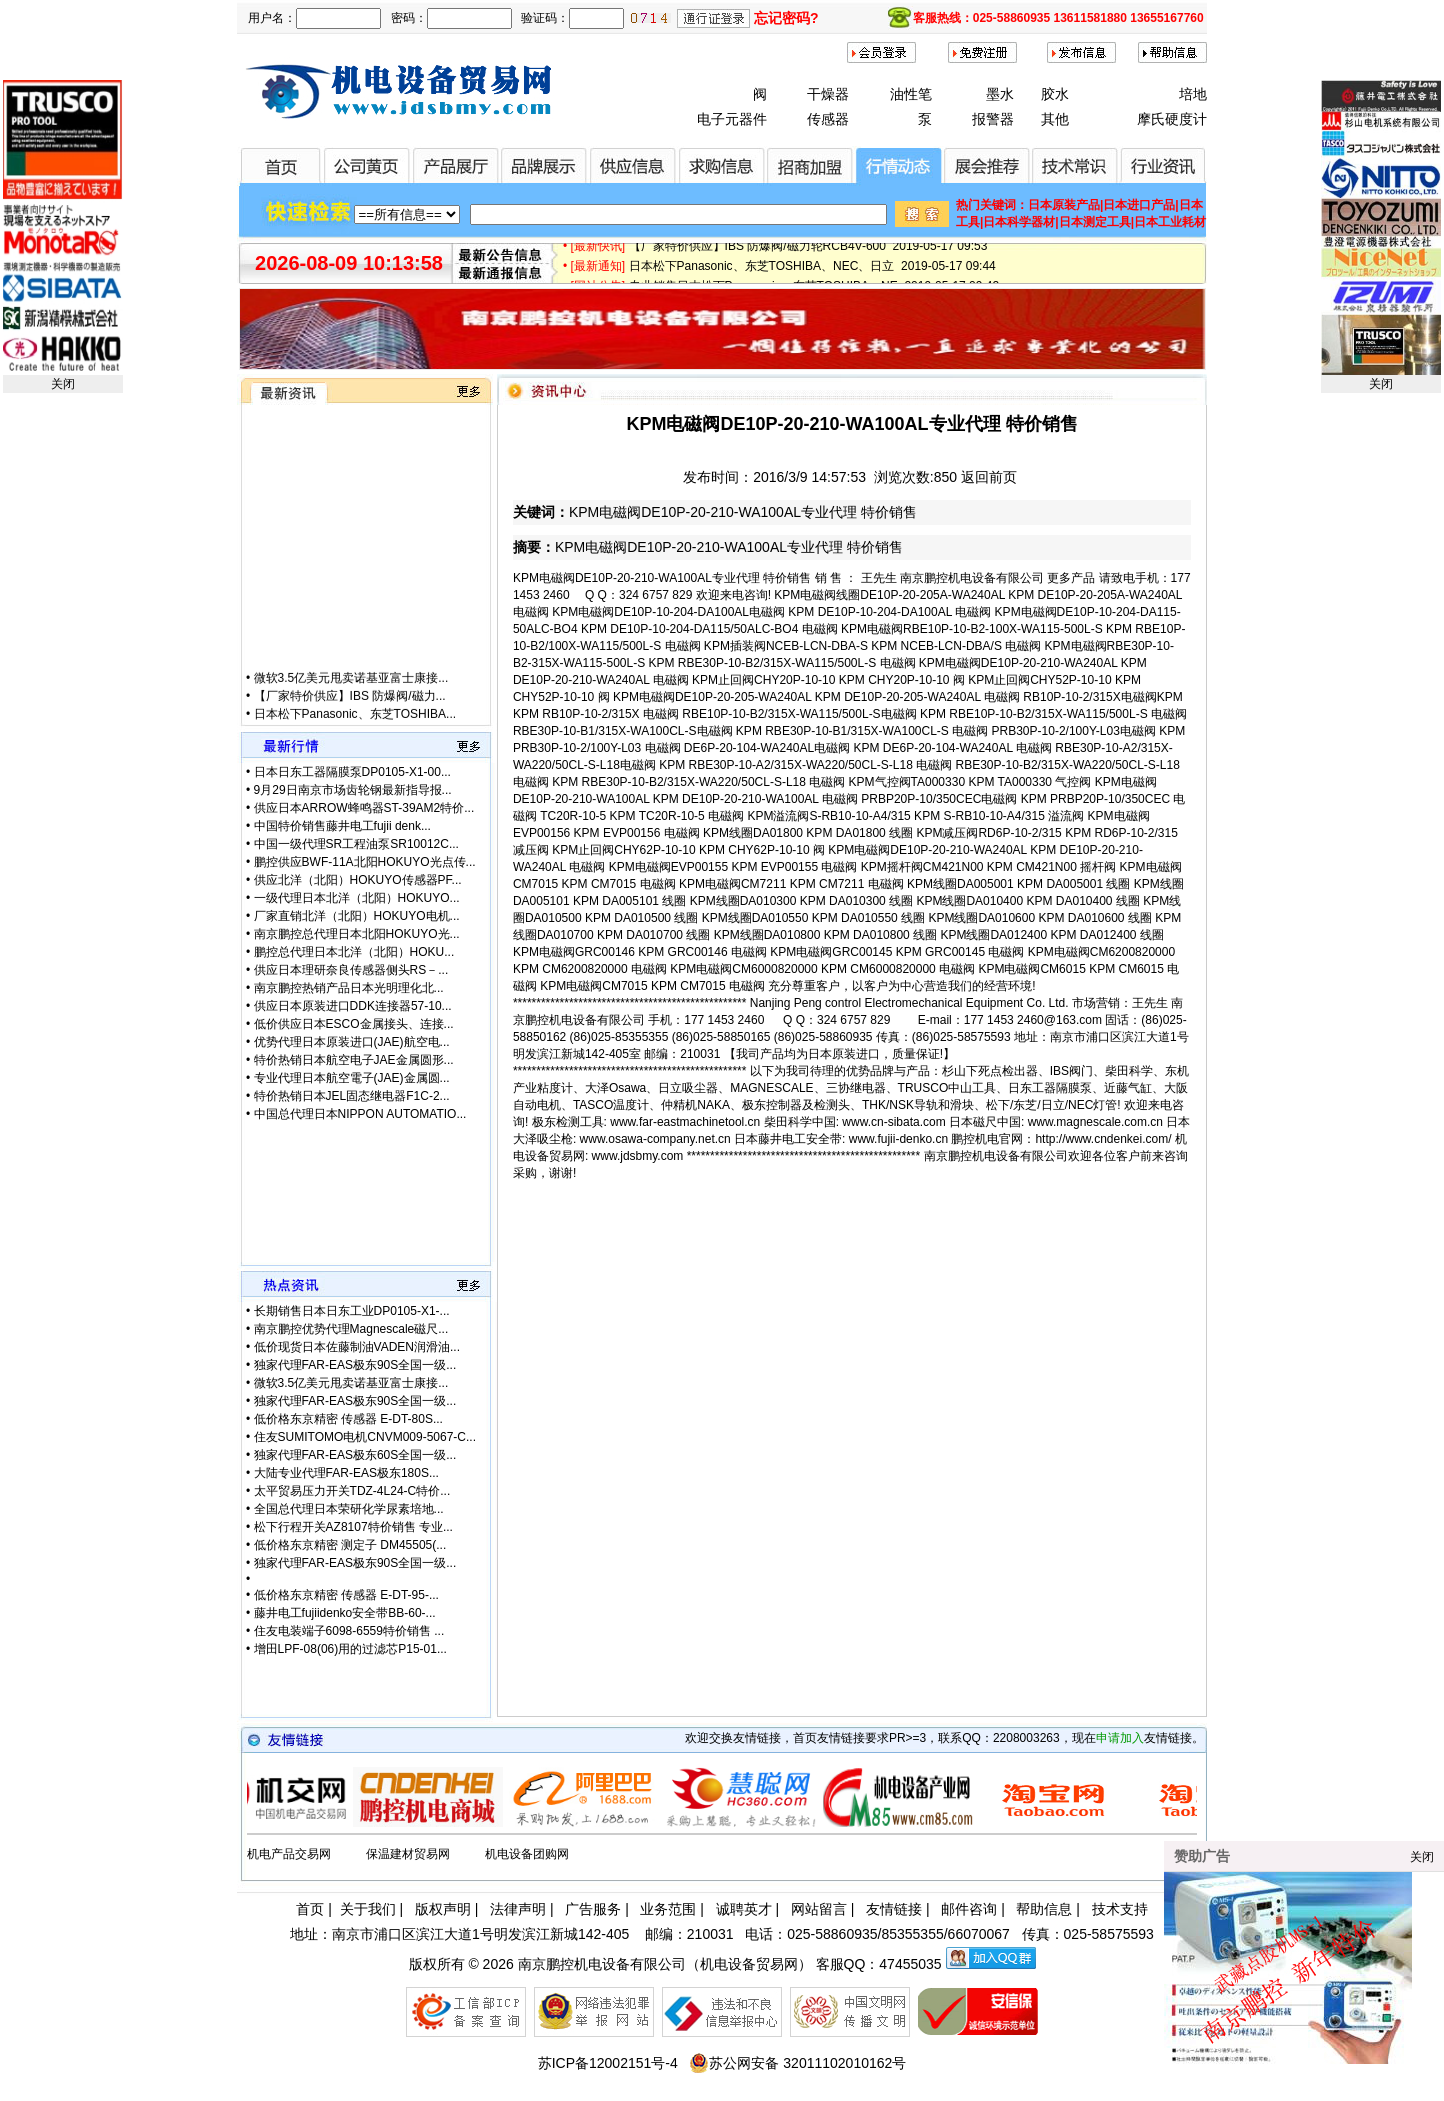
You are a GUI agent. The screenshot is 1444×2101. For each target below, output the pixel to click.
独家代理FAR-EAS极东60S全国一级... (355, 1455)
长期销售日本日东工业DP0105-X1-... (352, 1311)
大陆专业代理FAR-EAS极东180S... (346, 1473)
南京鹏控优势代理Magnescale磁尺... (351, 1329)
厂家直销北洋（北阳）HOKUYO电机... (357, 916)
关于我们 (368, 1909)
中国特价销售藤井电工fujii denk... (342, 826)
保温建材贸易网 (408, 1854)
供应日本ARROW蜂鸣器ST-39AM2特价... (364, 808)
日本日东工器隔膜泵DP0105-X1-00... (352, 772)
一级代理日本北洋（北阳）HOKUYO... (357, 898)
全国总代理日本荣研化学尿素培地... (349, 1509)
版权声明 (443, 1909)
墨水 (1000, 94)
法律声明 (518, 1909)
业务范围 (668, 1909)
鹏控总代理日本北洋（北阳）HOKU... (354, 952)
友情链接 (894, 1909)
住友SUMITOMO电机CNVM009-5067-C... (365, 1437)
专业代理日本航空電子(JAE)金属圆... (352, 1078)
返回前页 (989, 477)
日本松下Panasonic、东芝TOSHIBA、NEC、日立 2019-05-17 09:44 (812, 275)
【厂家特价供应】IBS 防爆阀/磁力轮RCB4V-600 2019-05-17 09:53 (808, 255)
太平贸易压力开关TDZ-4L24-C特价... (352, 1491)
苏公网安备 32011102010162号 (797, 2063)
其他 (1055, 119)
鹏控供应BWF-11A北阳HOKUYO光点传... (365, 862)
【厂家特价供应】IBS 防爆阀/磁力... (350, 713)
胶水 (1055, 94)
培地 (1193, 94)
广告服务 (593, 1909)
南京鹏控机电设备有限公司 (602, 1964)
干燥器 (828, 94)
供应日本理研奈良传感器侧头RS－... (351, 970)
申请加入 (1120, 1738)
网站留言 (819, 1909)
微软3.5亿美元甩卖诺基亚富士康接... (351, 695)
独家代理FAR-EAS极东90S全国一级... (355, 1365)
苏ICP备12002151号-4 (608, 2063)
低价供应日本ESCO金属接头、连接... (354, 1024)
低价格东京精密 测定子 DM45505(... (350, 1545)
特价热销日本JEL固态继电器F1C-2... (352, 1096)
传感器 (828, 119)
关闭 (63, 384)
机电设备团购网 (527, 1854)
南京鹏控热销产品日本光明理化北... (349, 988)
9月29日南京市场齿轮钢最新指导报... (353, 790)
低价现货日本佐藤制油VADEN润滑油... (357, 1347)
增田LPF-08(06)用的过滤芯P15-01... (350, 1649)
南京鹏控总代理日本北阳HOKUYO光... (357, 934)
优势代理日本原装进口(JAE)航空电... (352, 1042)
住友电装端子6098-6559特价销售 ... (349, 1631)
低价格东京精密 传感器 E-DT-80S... (348, 1419)
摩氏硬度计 (1172, 119)
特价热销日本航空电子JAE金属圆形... (354, 1060)
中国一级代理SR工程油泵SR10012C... (356, 844)
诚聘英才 (744, 1909)
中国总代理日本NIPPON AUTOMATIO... (360, 1114)
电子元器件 (732, 119)
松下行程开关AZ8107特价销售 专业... (353, 1527)
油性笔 (911, 94)
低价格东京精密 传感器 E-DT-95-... (346, 1595)
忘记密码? (786, 18)
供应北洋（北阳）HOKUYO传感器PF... (358, 880)
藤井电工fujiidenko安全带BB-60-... (345, 1613)
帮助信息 (1044, 1909)
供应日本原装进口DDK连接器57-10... (353, 1006)
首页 (310, 1909)
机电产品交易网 (289, 1854)
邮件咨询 (969, 1909)
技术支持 (1120, 1909)
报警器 (993, 119)
